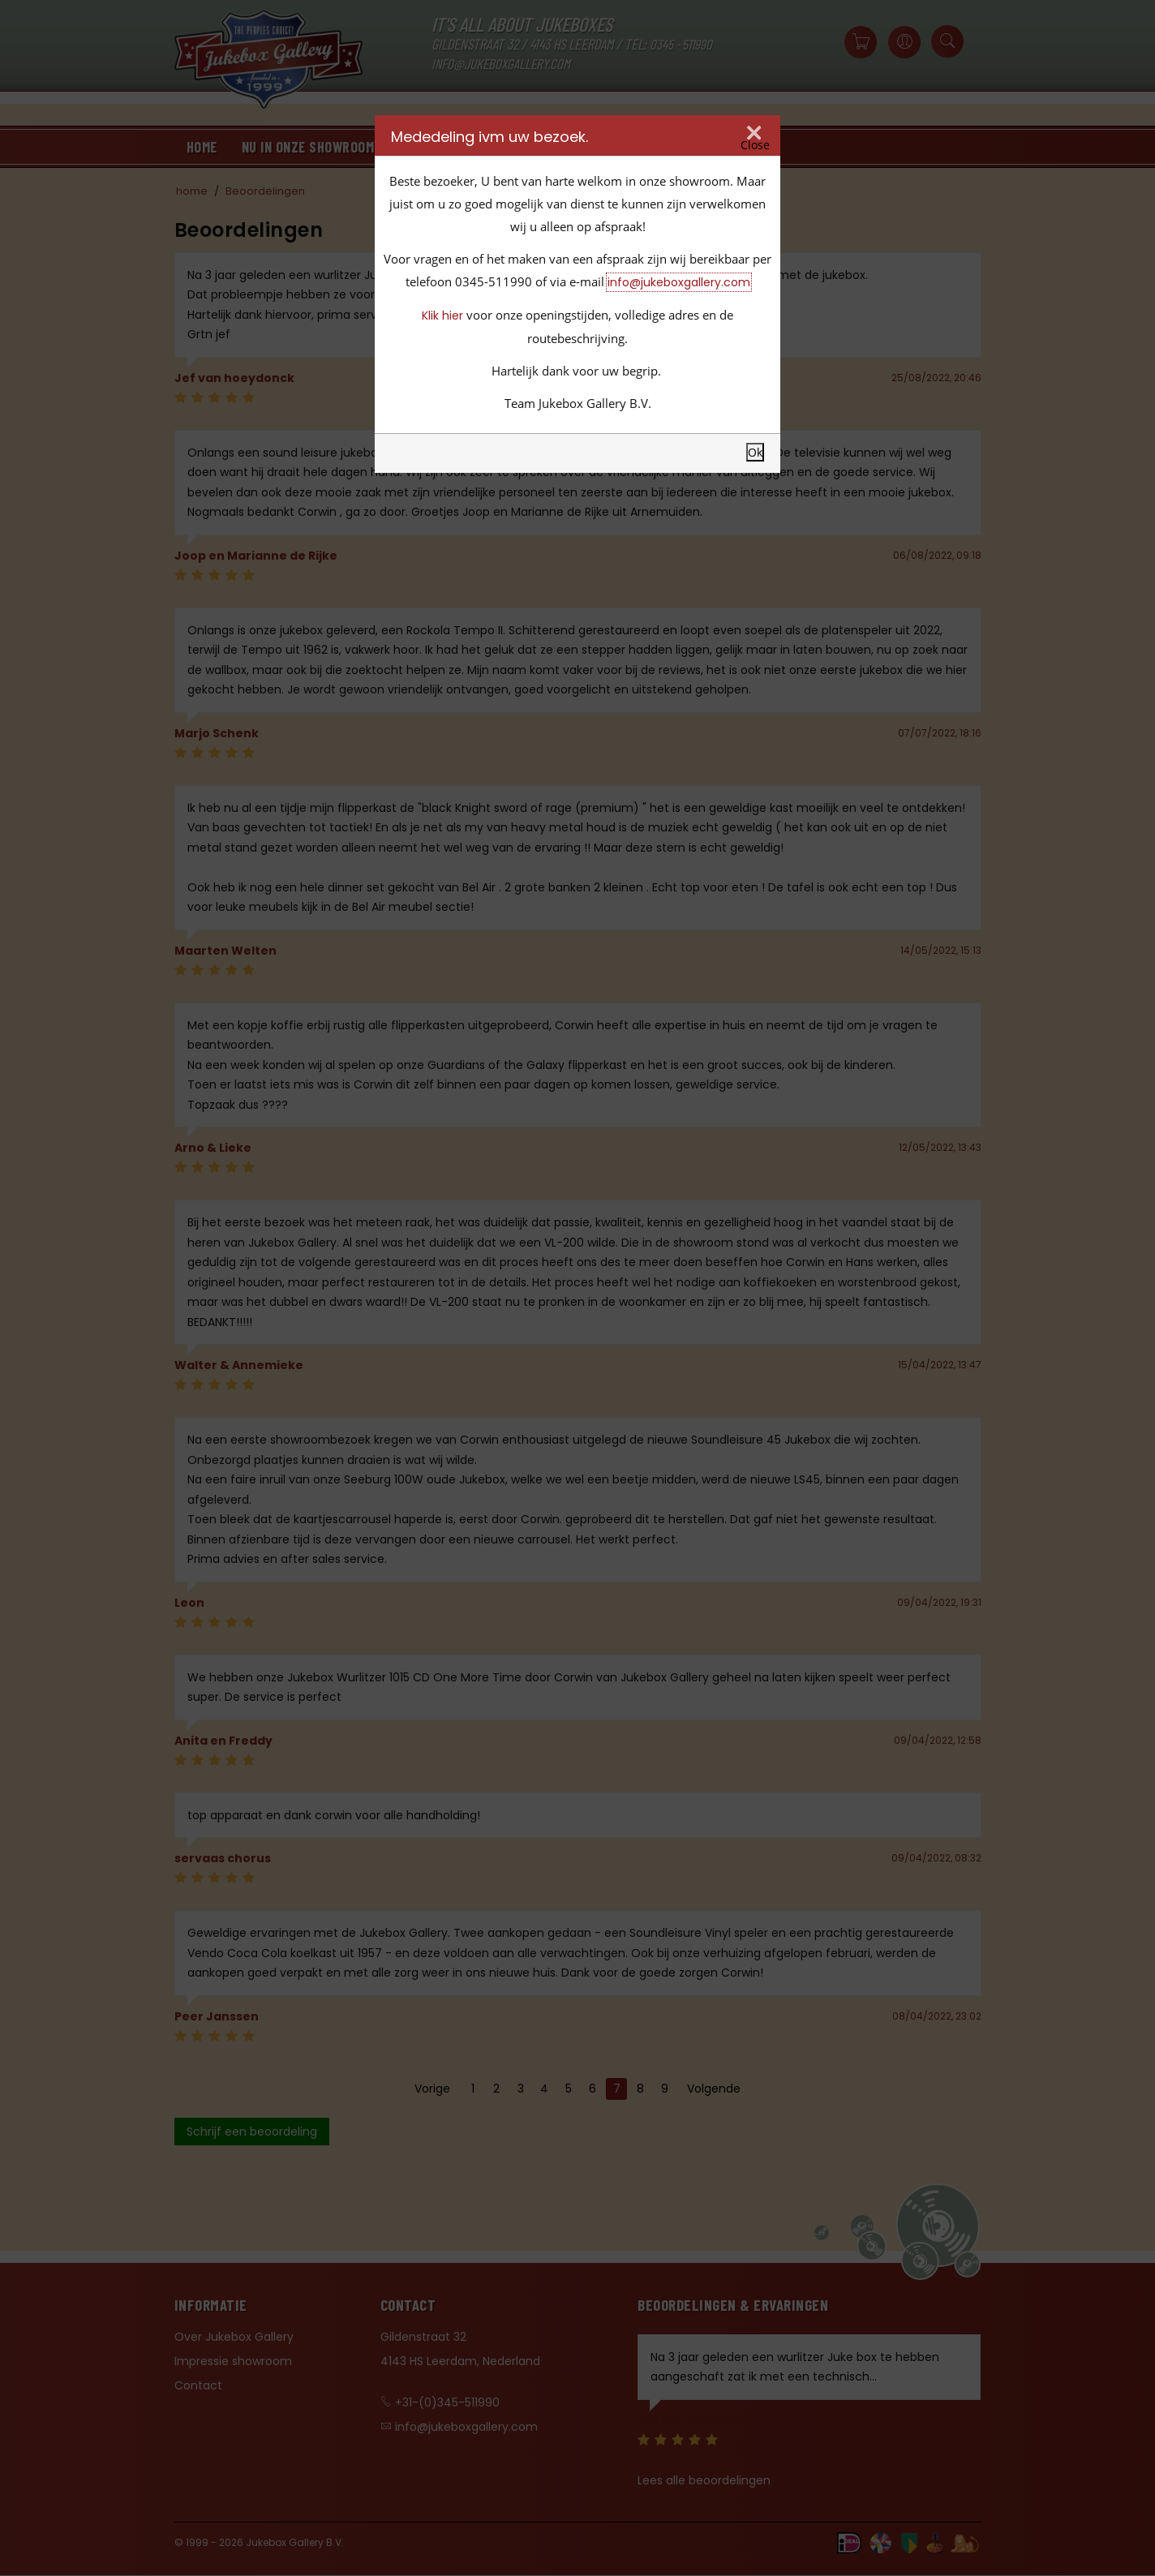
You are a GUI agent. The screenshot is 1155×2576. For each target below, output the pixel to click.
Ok (755, 452)
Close (755, 145)
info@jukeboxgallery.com (679, 282)
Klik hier (442, 315)
